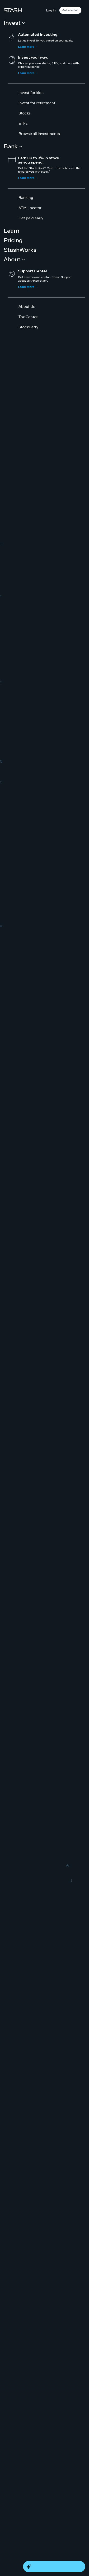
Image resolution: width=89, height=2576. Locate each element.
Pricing (13, 240)
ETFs (23, 123)
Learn (11, 230)
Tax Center (28, 316)
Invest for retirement (37, 102)
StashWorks (20, 249)
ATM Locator (30, 207)
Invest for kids (31, 92)
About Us (27, 306)
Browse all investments (39, 133)
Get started (70, 10)
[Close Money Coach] (54, 2566)
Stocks (25, 113)
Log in (51, 10)
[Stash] (13, 10)
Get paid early (31, 218)
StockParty (28, 327)
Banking (26, 197)
